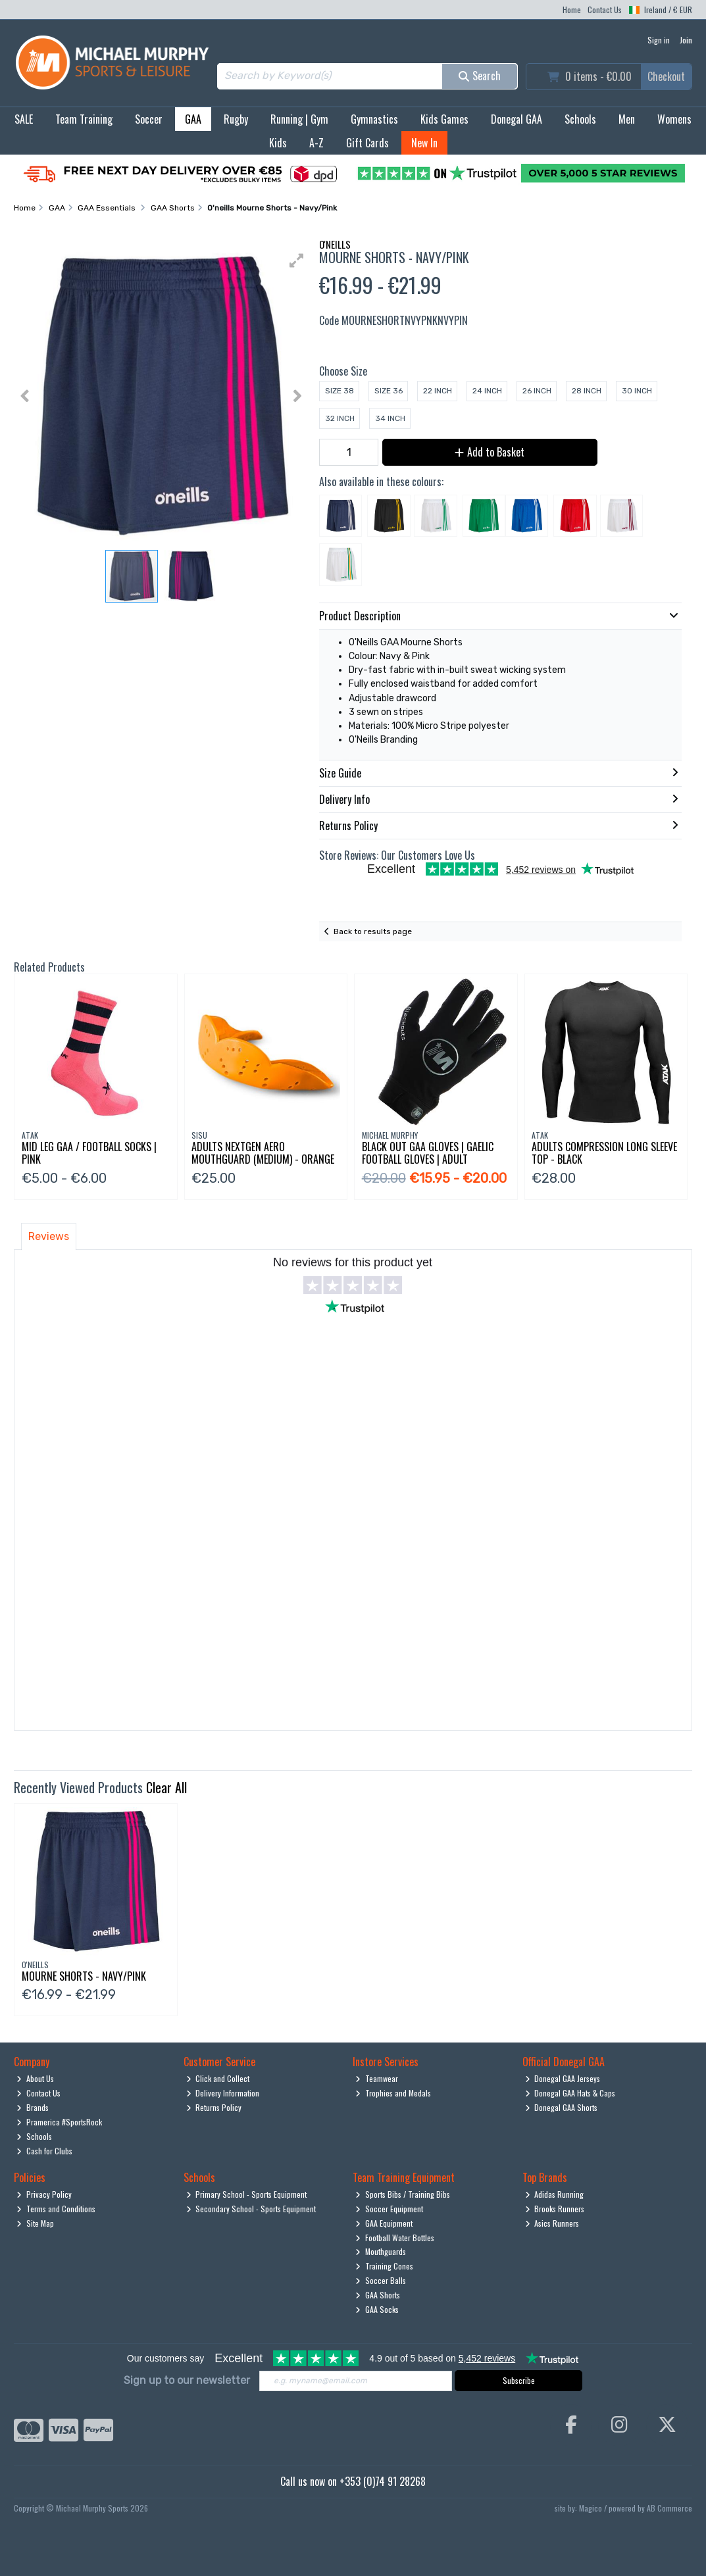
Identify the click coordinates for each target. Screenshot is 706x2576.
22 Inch (437, 390)
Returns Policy (214, 2107)
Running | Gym (299, 119)
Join (686, 39)
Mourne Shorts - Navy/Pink (84, 1976)
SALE (23, 119)
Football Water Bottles (394, 2237)
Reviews (48, 1236)
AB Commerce (669, 2508)
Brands (32, 2107)
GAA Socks (377, 2309)
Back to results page (373, 931)
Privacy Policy (44, 2194)
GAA (193, 119)
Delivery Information (223, 2092)
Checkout (666, 76)
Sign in (658, 39)
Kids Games (444, 119)
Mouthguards (380, 2251)
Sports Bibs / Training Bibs (402, 2194)
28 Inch (586, 390)
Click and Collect (218, 2078)
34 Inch (390, 418)
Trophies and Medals (393, 2092)
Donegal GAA (516, 119)
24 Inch (487, 390)
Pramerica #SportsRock (59, 2121)
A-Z (316, 143)
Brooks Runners (555, 2208)
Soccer (149, 119)
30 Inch (637, 390)
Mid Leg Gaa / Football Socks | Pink (89, 1153)
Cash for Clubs (44, 2150)
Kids (278, 143)
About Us (35, 2078)
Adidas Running (554, 2194)
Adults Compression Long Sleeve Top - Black (604, 1153)
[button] (296, 260)
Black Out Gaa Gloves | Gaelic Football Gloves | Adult (427, 1153)
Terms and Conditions (55, 2208)
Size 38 (339, 390)
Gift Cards (367, 143)
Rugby (236, 119)
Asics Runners (552, 2223)
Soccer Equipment (389, 2208)
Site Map (35, 2223)
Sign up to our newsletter (187, 2380)
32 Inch (340, 418)
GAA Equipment (384, 2223)
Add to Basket (489, 452)
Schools (580, 119)
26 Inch (536, 390)
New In (424, 143)
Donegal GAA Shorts (561, 2107)
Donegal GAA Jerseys (563, 2078)
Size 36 (388, 390)
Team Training (84, 119)
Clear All (166, 1787)
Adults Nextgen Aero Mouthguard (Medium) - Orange (262, 1153)
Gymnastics (374, 119)
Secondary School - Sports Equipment (251, 2208)
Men (626, 119)
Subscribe (519, 2380)
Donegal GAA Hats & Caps (570, 2092)
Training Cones (384, 2265)
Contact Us (605, 9)
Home (572, 9)
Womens (674, 119)
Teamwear (376, 2078)
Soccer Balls (380, 2280)
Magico (590, 2508)
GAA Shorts (377, 2294)
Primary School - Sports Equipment (246, 2194)
